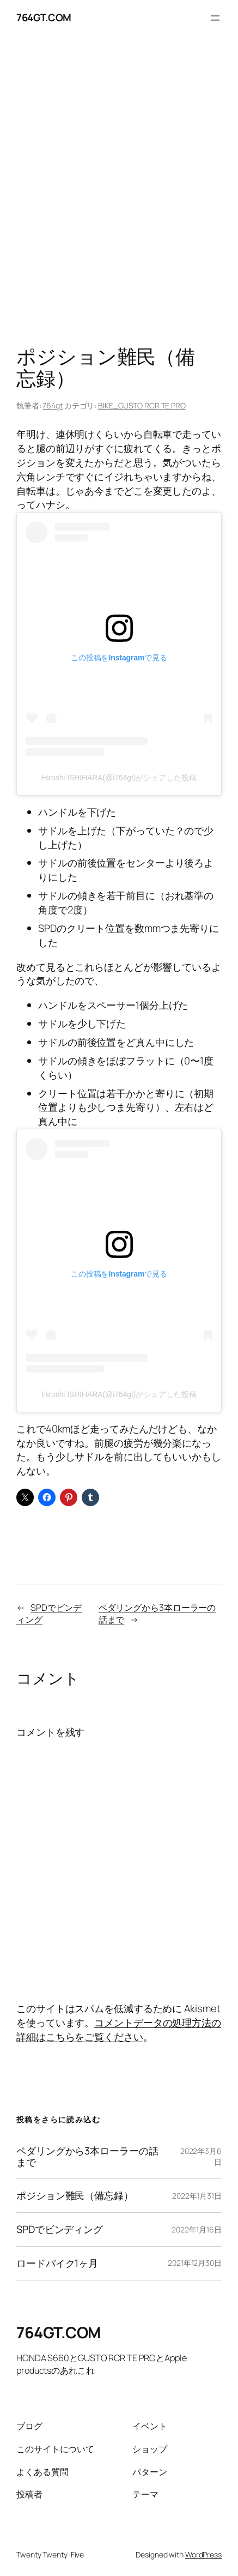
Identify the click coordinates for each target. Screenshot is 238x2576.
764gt (52, 405)
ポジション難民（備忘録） (74, 2195)
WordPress (203, 2554)
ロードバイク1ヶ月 (57, 2263)
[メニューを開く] (215, 18)
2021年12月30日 (195, 2263)
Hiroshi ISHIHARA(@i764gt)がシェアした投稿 (119, 777)
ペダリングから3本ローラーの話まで (87, 2156)
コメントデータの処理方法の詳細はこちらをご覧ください (118, 2029)
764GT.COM (43, 17)
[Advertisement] (119, 193)
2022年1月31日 (197, 2195)
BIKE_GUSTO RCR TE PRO (142, 405)
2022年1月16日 (197, 2229)
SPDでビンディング (59, 2229)
